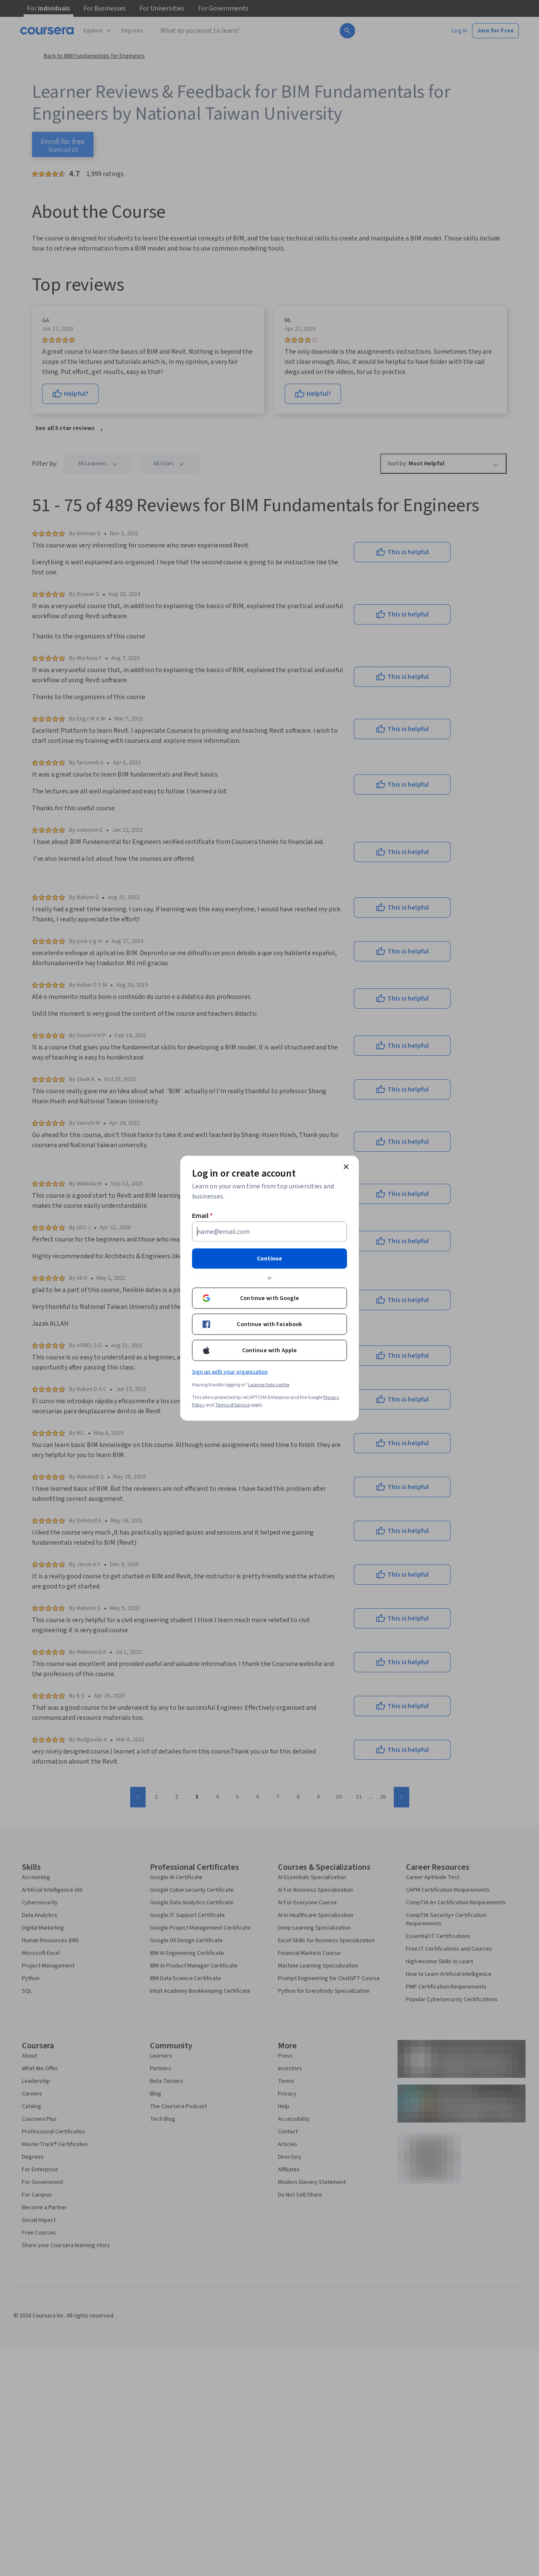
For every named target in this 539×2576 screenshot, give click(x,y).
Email (202, 1215)
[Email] (269, 1231)
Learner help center (269, 1384)
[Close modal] (346, 1166)
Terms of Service (232, 1404)
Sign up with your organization (230, 1371)
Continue (269, 1258)
